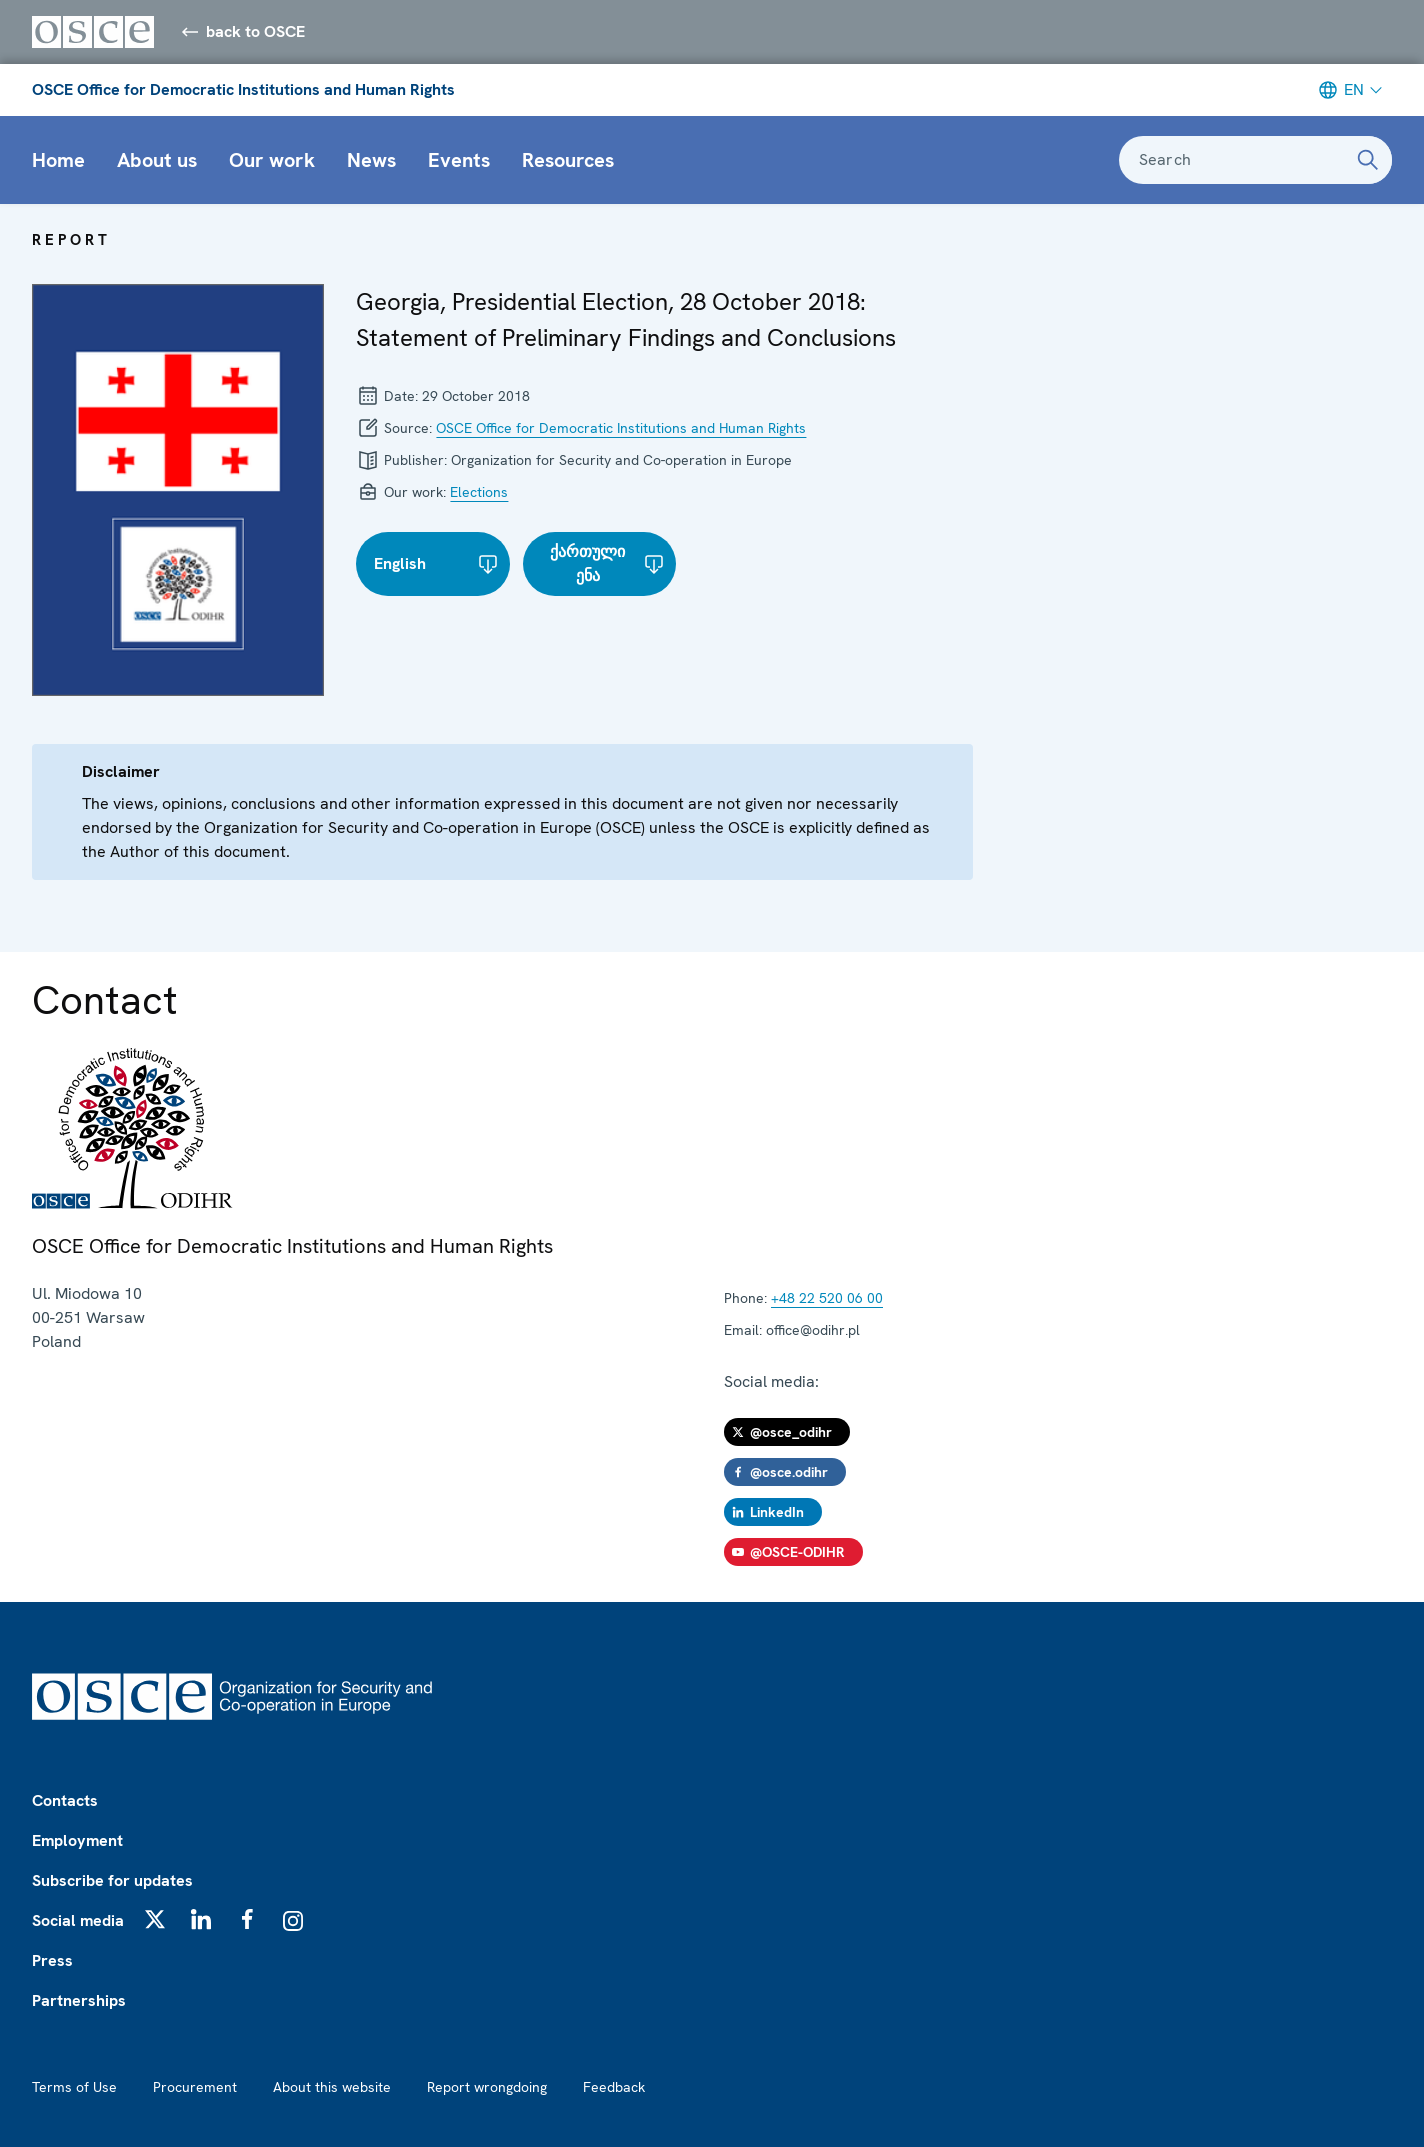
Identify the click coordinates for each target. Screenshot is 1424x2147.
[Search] (1368, 160)
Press (52, 1960)
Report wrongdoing (487, 2087)
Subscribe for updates (112, 1880)
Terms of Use (74, 2087)
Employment (77, 1840)
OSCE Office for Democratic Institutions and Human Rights (243, 89)
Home (58, 160)
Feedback (614, 2087)
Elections (479, 492)
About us (157, 160)
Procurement (195, 2087)
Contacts (65, 1800)
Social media (78, 1920)
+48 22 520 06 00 (827, 1298)
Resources (568, 160)
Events (459, 160)
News (371, 160)
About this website (332, 2087)
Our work (272, 160)
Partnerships (79, 2000)
